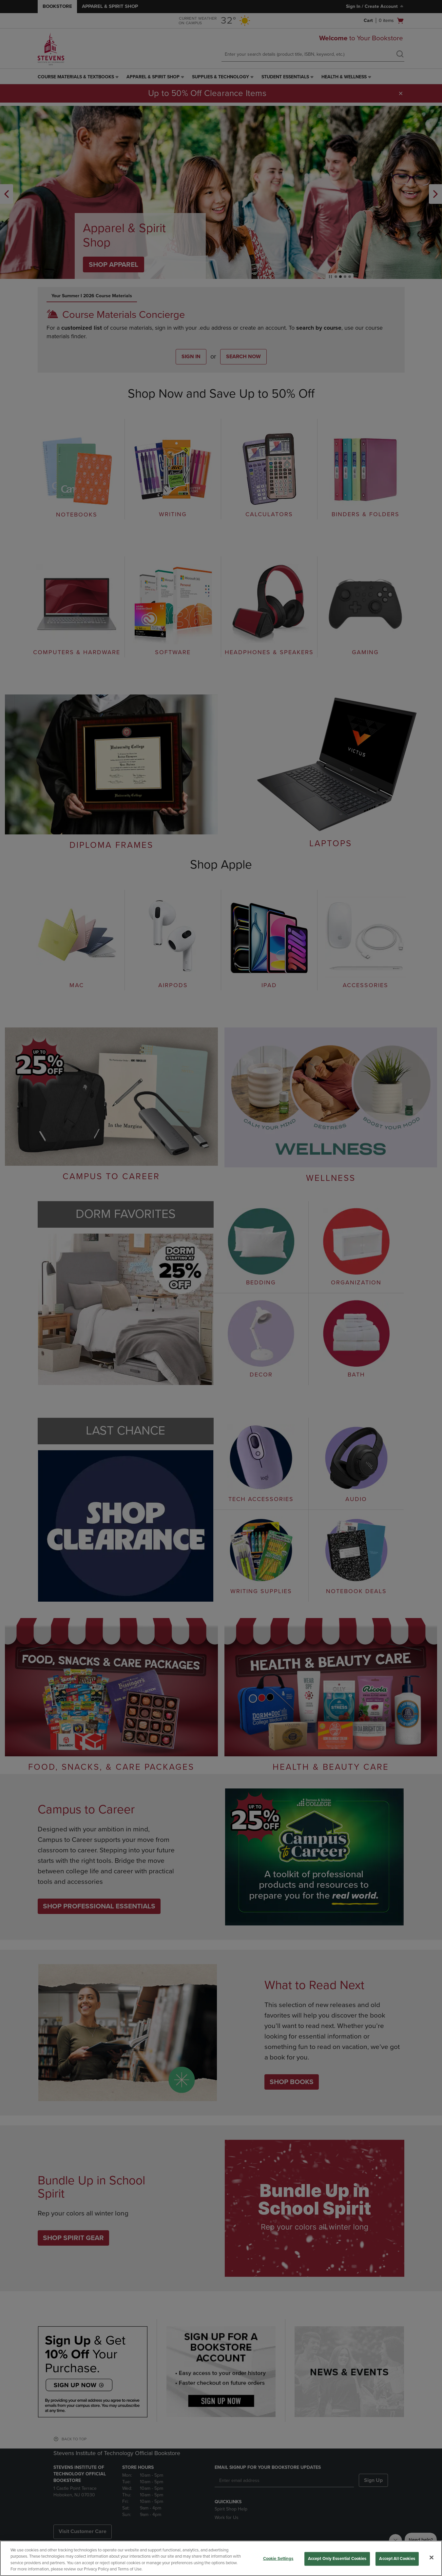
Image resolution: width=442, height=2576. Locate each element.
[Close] (431, 2557)
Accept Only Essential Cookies (337, 2558)
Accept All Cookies (397, 2558)
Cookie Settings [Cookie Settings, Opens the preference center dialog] (278, 2558)
